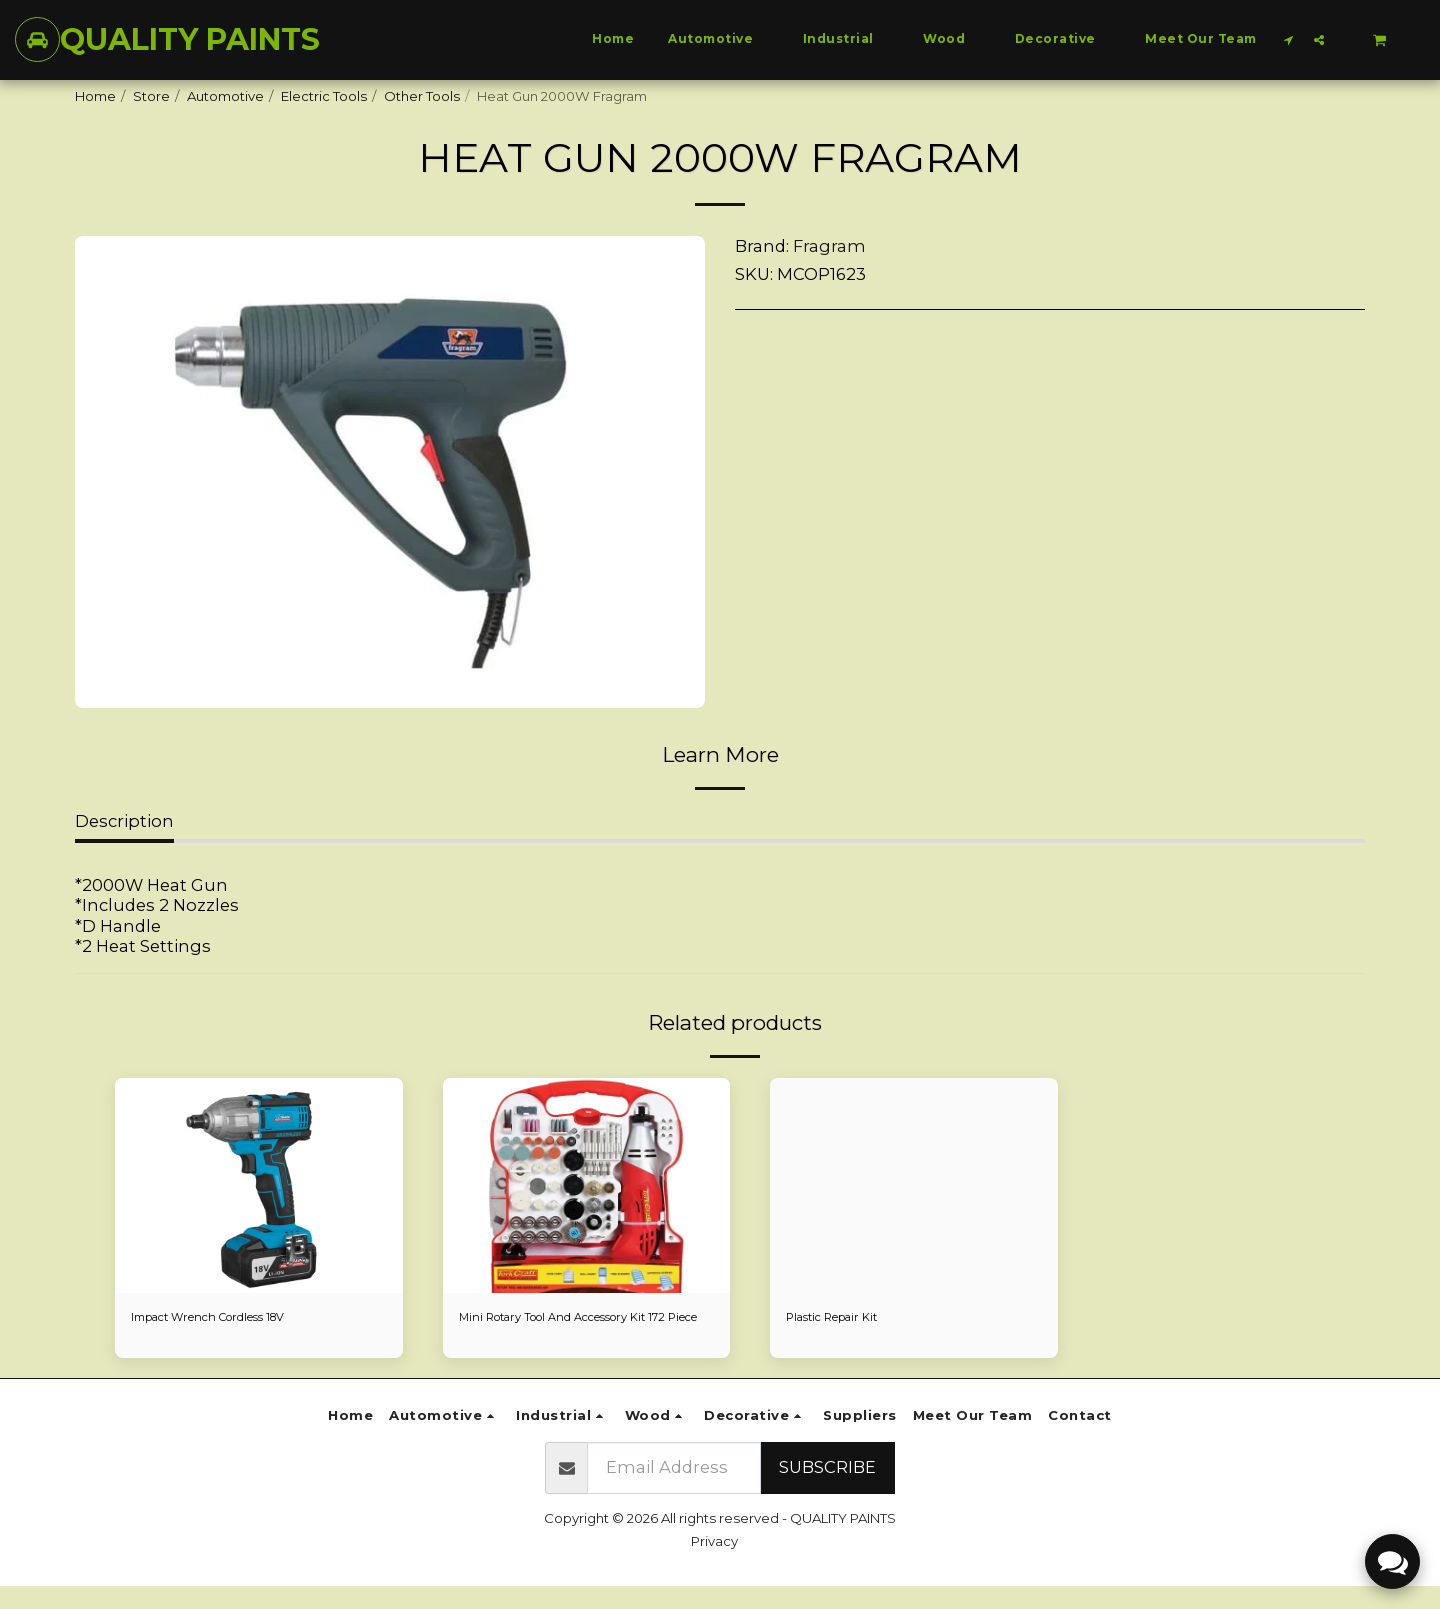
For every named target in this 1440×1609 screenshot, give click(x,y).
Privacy (714, 1564)
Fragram (829, 246)
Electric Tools (324, 96)
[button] (1289, 39)
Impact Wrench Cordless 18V (226, 1318)
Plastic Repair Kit (840, 1318)
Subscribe (827, 1490)
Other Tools (422, 96)
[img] (259, 1186)
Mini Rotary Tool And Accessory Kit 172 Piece (582, 1328)
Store (151, 96)
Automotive (225, 96)
